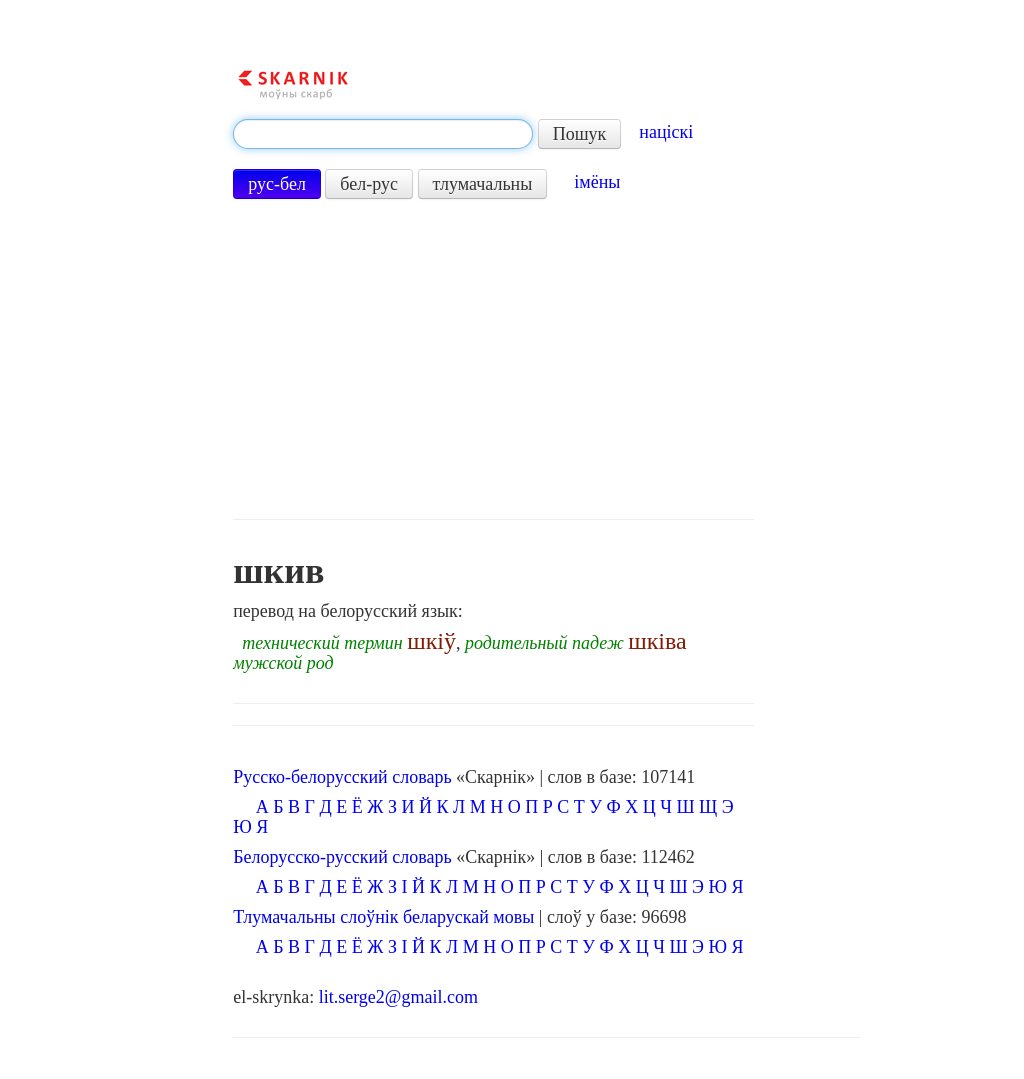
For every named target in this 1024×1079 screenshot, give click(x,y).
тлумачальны (483, 184)
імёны (597, 182)
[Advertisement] (493, 359)
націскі (666, 132)
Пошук (580, 134)
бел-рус (369, 184)
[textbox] (383, 134)
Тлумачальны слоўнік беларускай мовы (383, 917)
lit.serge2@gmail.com (398, 997)
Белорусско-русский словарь (342, 857)
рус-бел (277, 184)
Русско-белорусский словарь (342, 777)
